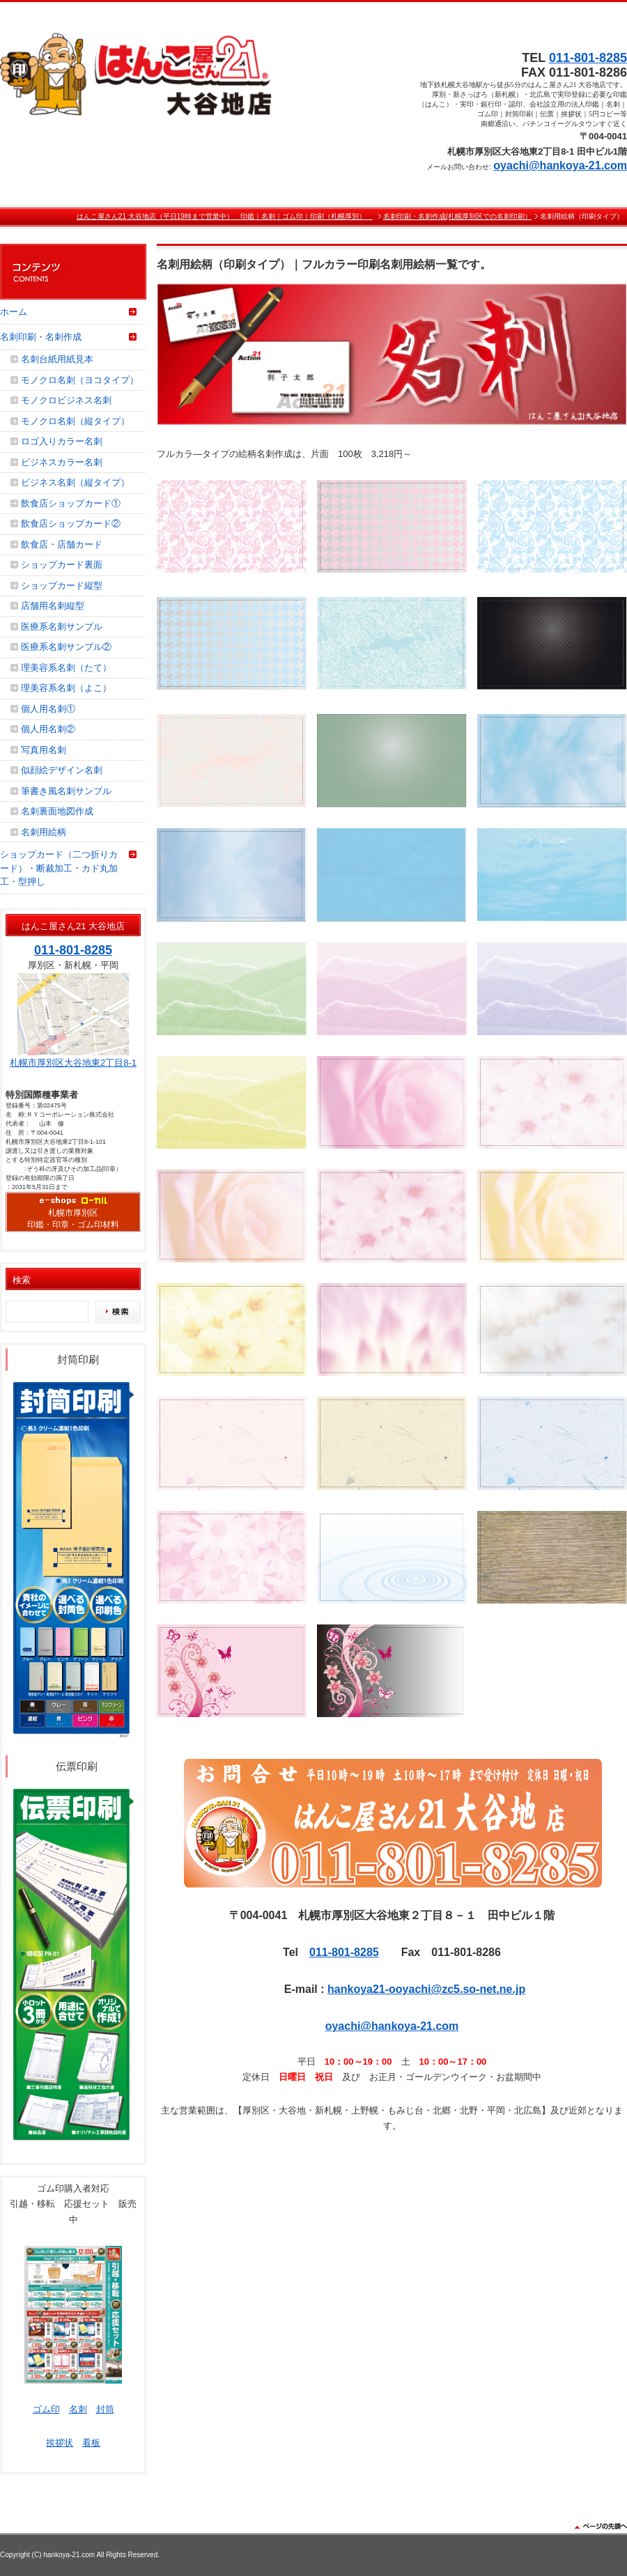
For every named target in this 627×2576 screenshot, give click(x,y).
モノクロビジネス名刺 (66, 400)
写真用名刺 (43, 750)
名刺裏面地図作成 (57, 811)
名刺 (78, 2409)
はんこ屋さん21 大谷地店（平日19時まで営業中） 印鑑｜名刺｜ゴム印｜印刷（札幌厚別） (225, 216)
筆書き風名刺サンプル (66, 791)
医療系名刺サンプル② (66, 647)
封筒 (105, 2409)
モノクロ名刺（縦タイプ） (75, 421)
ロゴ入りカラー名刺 (61, 441)
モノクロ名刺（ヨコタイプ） (80, 380)
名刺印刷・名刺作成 (41, 337)
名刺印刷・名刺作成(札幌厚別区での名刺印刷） (457, 216)
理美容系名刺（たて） (66, 667)
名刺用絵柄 (43, 832)
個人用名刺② (48, 729)
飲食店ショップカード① (71, 503)
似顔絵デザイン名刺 (61, 770)
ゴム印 (46, 2409)
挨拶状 (59, 2442)
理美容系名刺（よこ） (66, 688)
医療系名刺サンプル (61, 626)
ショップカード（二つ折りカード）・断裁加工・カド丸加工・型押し (59, 868)
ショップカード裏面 (61, 564)
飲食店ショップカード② (71, 523)
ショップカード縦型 (61, 585)
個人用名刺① (48, 709)
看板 (91, 2442)
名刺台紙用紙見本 (57, 359)
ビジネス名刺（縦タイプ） (75, 482)
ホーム (13, 312)
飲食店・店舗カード (61, 544)
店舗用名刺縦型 (52, 605)
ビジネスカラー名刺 (61, 462)
